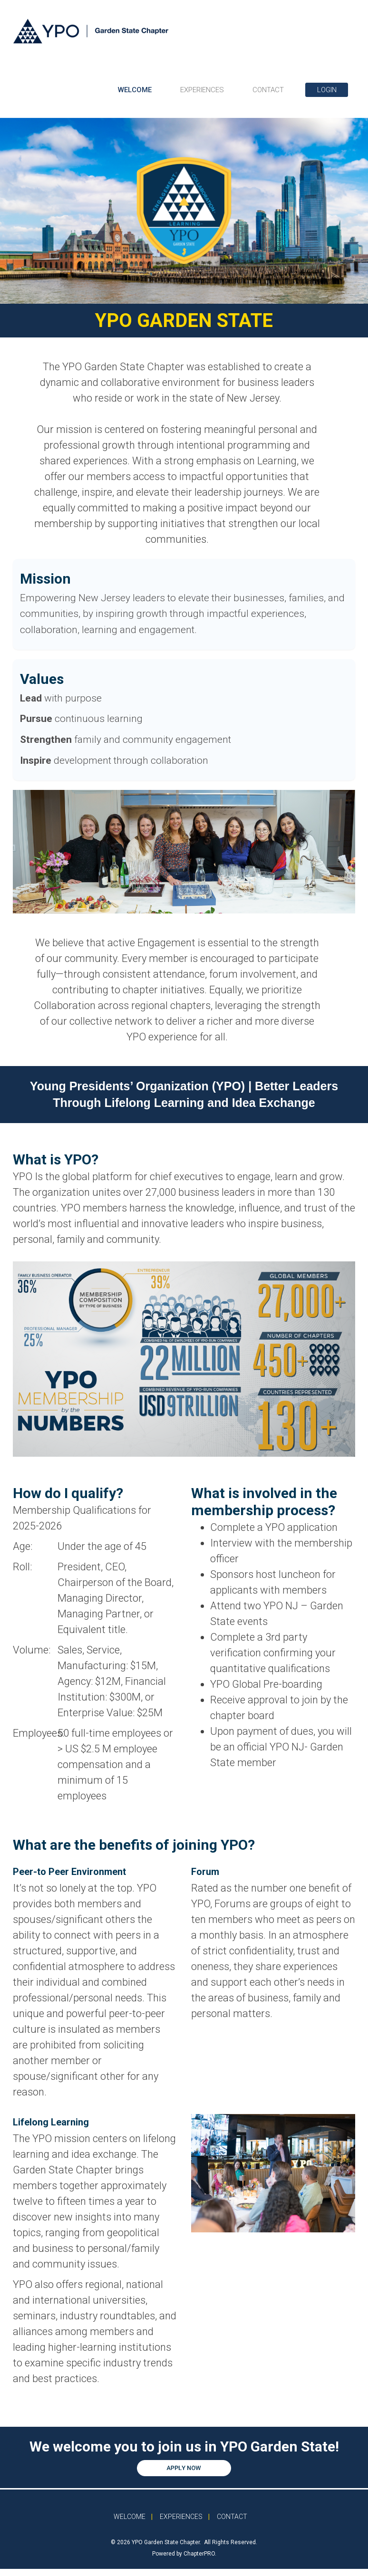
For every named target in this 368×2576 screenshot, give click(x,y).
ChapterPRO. (200, 2553)
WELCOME (135, 90)
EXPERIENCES (202, 90)
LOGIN (327, 90)
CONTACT (268, 90)
